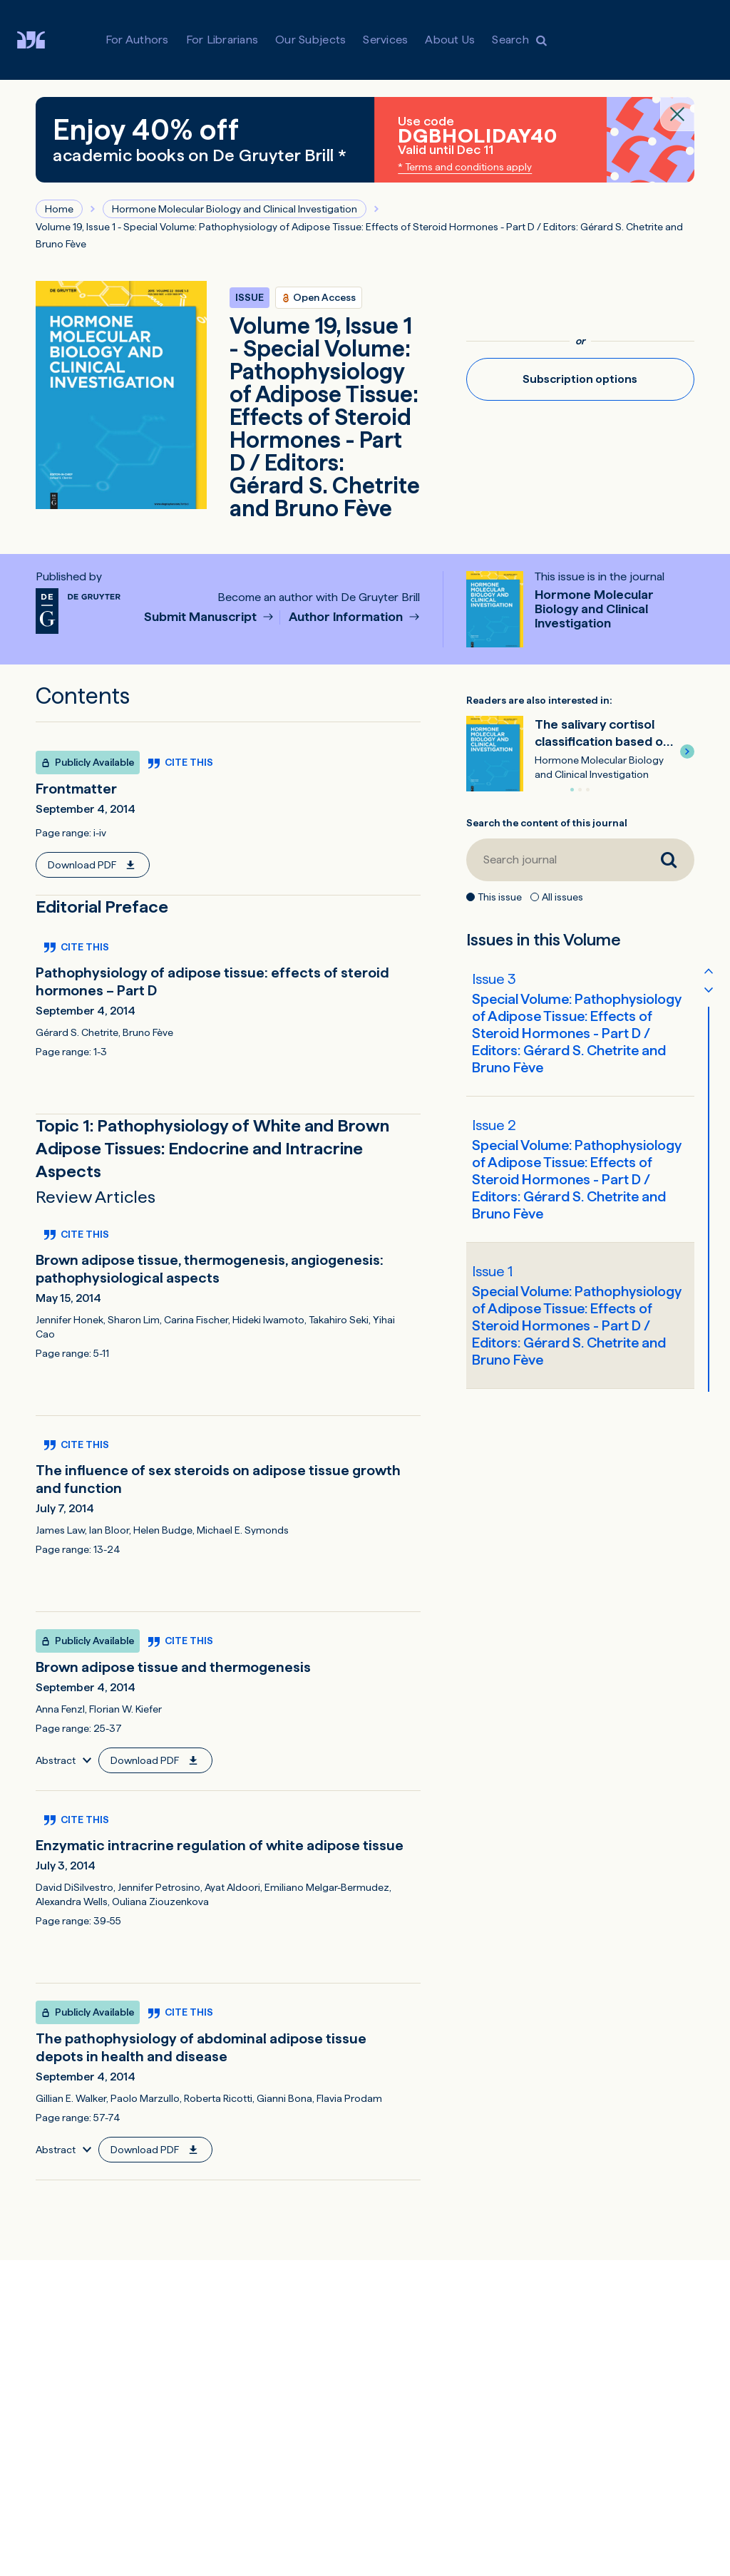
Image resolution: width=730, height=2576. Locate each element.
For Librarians (222, 39)
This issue (500, 897)
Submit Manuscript (201, 617)
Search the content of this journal (546, 822)
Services (385, 39)
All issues (562, 897)
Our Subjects (310, 39)
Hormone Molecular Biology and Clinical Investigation (234, 209)
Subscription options (580, 379)
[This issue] (470, 897)
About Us (450, 39)
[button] (687, 751)
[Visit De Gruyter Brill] (42, 39)
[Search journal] (554, 859)
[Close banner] (677, 114)
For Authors (137, 39)
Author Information (347, 617)
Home (59, 209)
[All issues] (534, 897)
